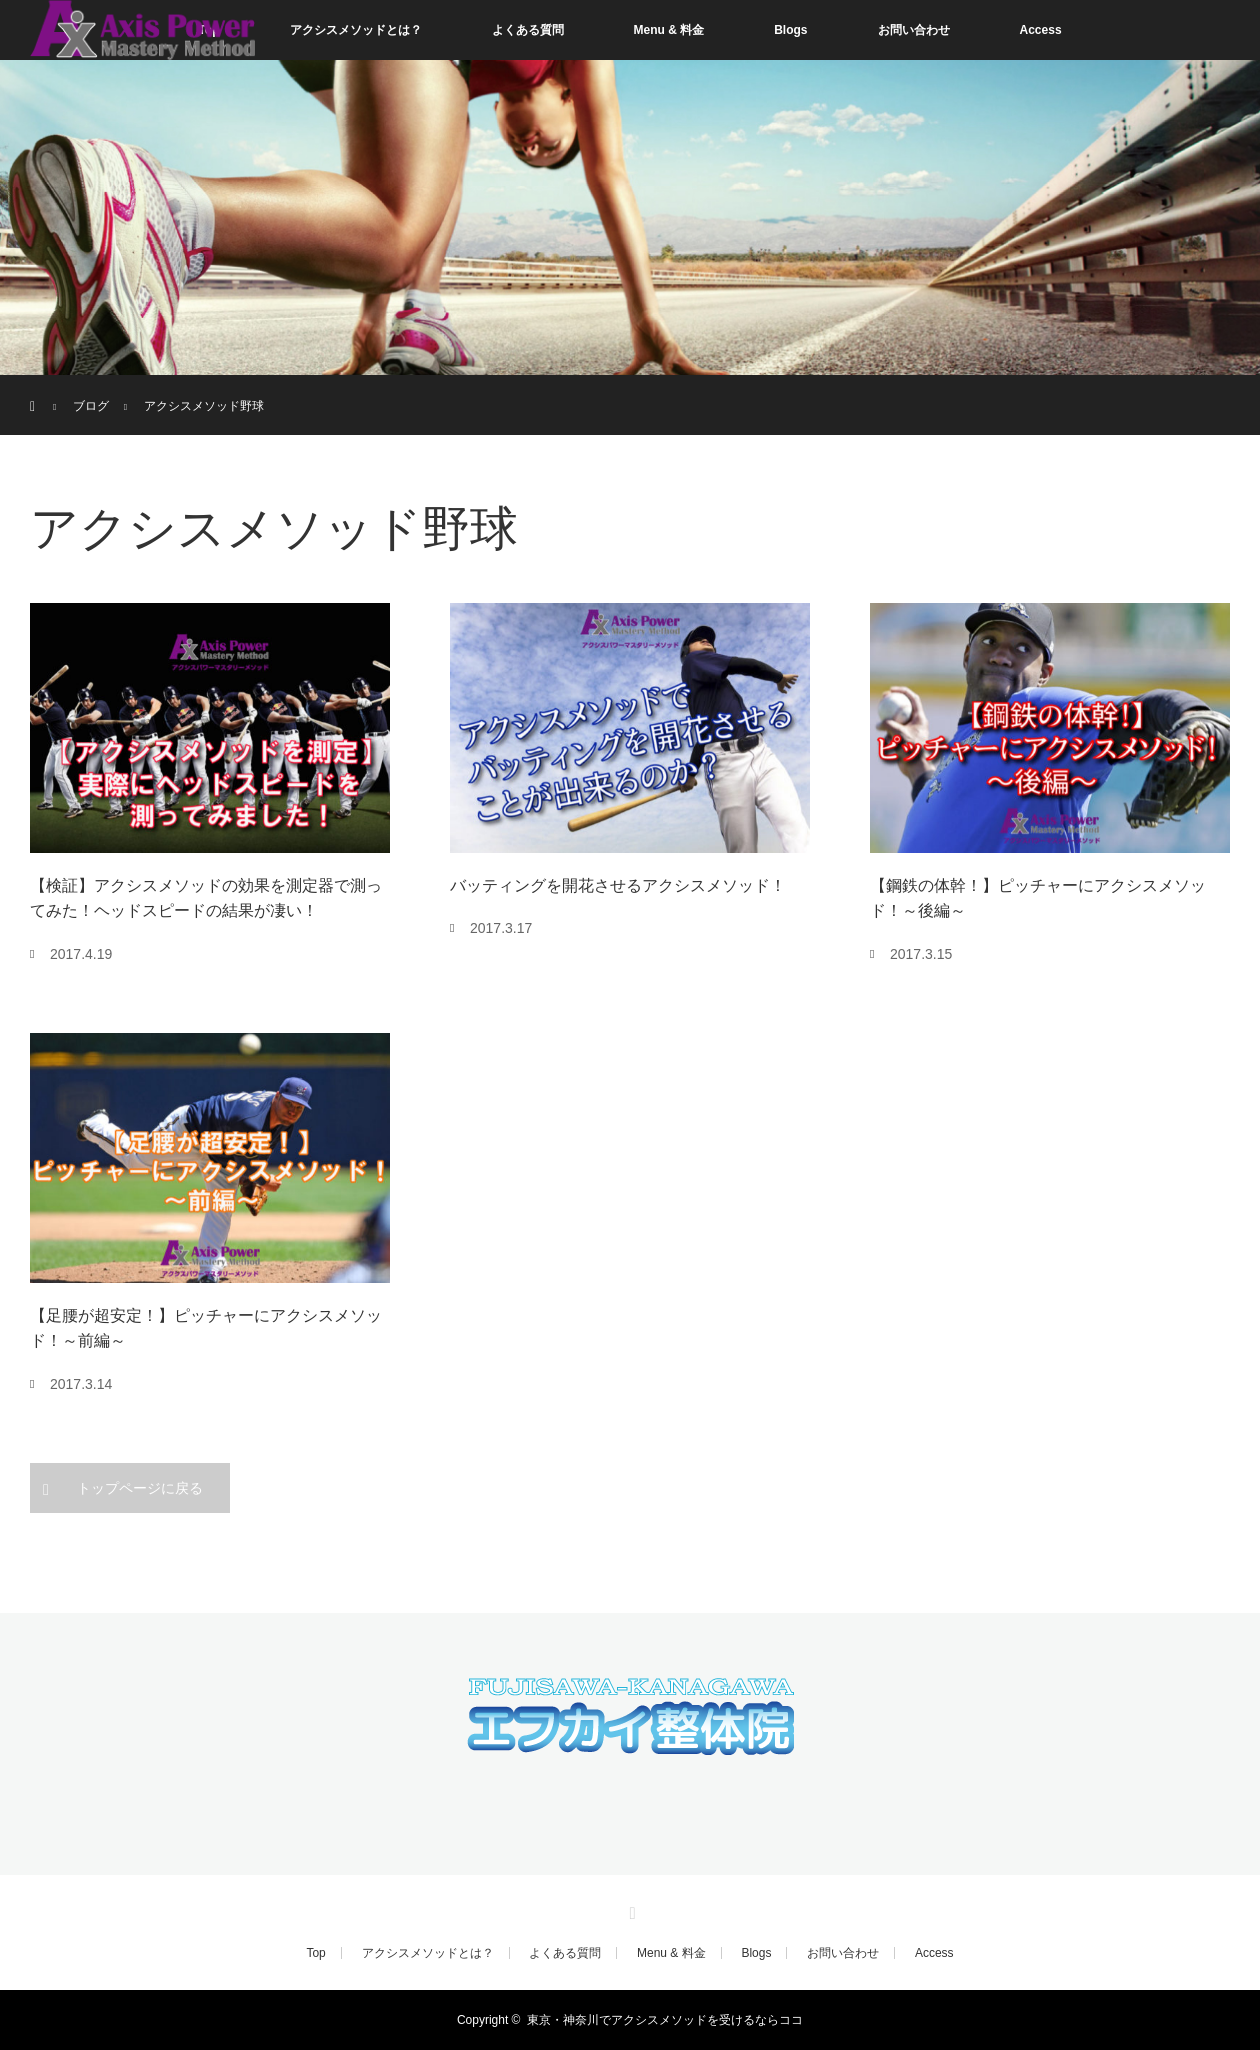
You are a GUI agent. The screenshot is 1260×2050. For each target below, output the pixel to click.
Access (1041, 30)
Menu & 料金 (669, 30)
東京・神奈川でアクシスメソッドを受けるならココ (665, 2020)
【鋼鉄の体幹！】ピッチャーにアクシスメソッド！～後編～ (1038, 898)
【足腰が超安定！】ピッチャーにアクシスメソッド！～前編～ (206, 1328)
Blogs (790, 30)
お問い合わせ (914, 30)
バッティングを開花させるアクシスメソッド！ (618, 885)
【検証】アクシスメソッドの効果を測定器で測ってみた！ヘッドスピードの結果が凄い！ (206, 898)
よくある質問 (528, 30)
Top (315, 1953)
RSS (630, 1910)
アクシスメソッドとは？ (356, 30)
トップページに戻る (140, 1488)
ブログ (91, 406)
